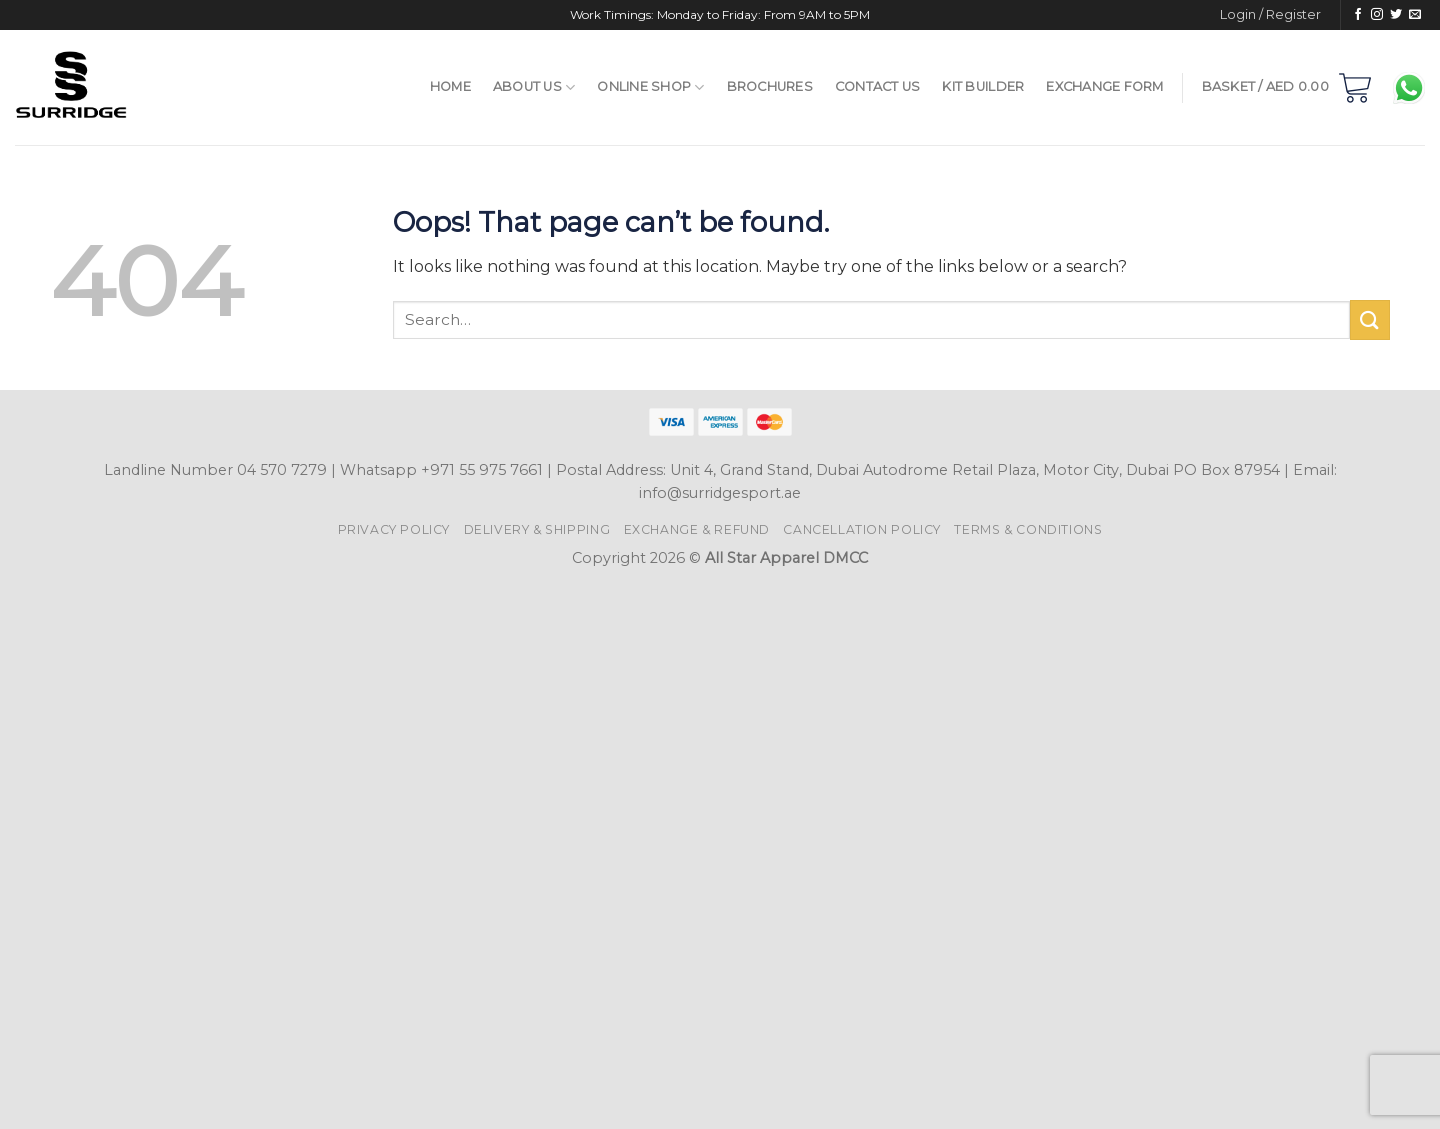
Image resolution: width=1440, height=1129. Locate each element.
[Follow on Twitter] (1396, 15)
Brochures (770, 86)
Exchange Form (1104, 86)
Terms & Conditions (1028, 529)
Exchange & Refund (697, 529)
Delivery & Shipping (537, 529)
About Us (534, 87)
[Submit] (1370, 319)
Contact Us (878, 86)
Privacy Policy (394, 529)
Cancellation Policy (862, 529)
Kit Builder (983, 86)
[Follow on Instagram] (1377, 15)
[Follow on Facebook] (1358, 15)
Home (450, 86)
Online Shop (650, 87)
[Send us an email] (1415, 15)
